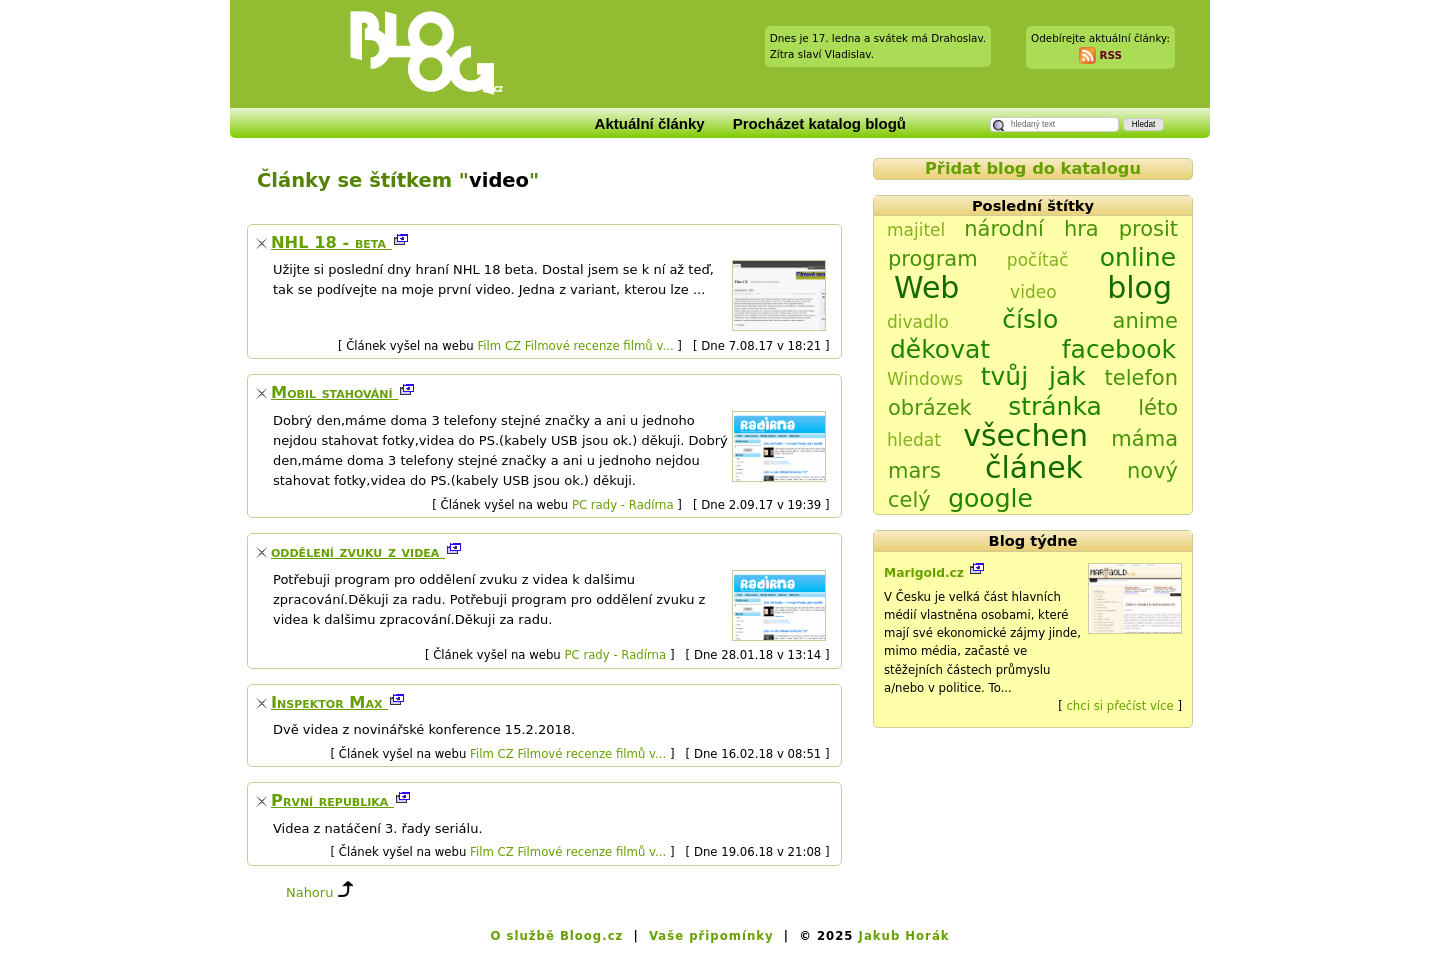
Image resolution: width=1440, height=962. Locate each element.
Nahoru (309, 892)
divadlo (918, 322)
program (933, 259)
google (990, 498)
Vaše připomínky (711, 936)
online (1138, 257)
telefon (1141, 378)
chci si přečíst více (1119, 706)
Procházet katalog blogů (819, 123)
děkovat (940, 349)
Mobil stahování (334, 392)
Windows (925, 379)
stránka (1055, 406)
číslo (1030, 319)
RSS (1110, 54)
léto (1158, 408)
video (1033, 292)
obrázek (930, 408)
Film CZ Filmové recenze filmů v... (575, 346)
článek (1034, 467)
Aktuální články (650, 123)
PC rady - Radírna (623, 505)
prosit (1148, 229)
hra (1081, 229)
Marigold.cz (926, 573)
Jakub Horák (904, 936)
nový (1152, 471)
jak (1067, 376)
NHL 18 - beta (331, 242)
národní (1004, 229)
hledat (914, 440)
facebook (1119, 349)
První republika (332, 800)
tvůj (1004, 376)
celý (909, 500)
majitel (916, 230)
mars (914, 471)
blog (1139, 287)
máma (1144, 439)
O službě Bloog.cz (556, 936)
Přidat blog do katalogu (1033, 168)
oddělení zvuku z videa (358, 551)
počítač (1038, 260)
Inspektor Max (329, 702)
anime (1145, 321)
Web (926, 287)
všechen (1025, 435)
